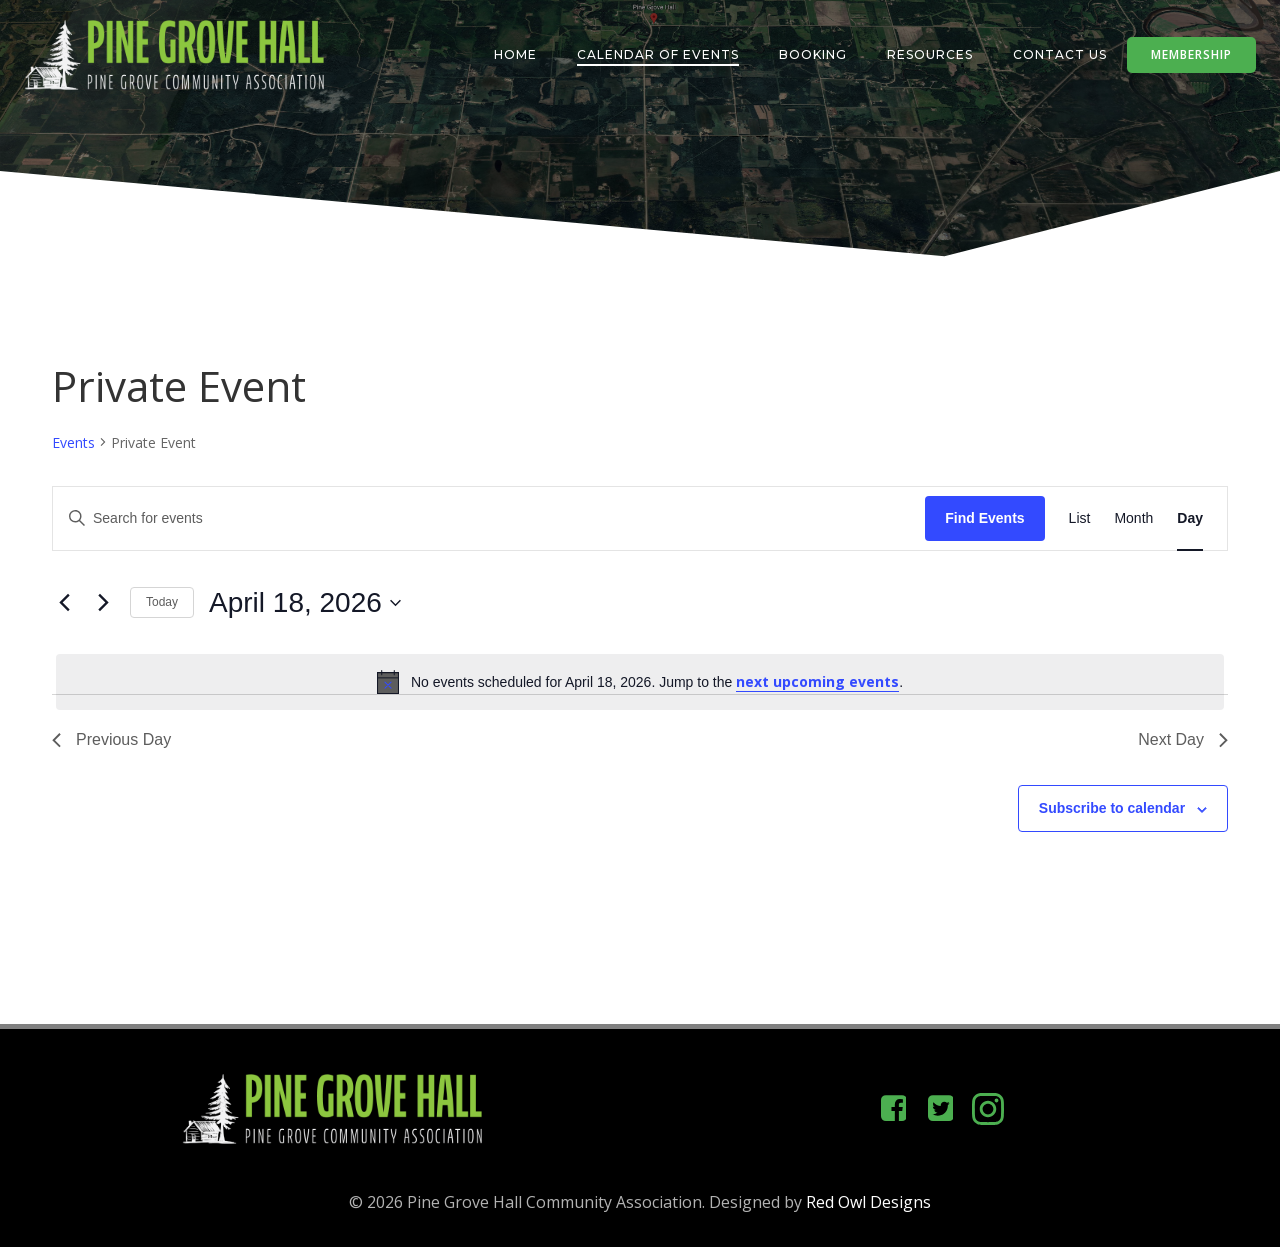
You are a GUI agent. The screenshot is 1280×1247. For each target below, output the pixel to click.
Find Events (984, 518)
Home (515, 54)
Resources (930, 54)
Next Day (1183, 739)
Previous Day (111, 739)
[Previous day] (64, 603)
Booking (813, 54)
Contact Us (1060, 54)
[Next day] (103, 603)
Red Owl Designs (868, 1202)
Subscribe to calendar (1112, 808)
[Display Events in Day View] (1190, 518)
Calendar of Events (658, 54)
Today (162, 602)
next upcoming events (817, 681)
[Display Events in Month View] (1133, 518)
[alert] (640, 682)
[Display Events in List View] (1080, 518)
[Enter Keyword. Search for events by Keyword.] (489, 518)
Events (73, 442)
